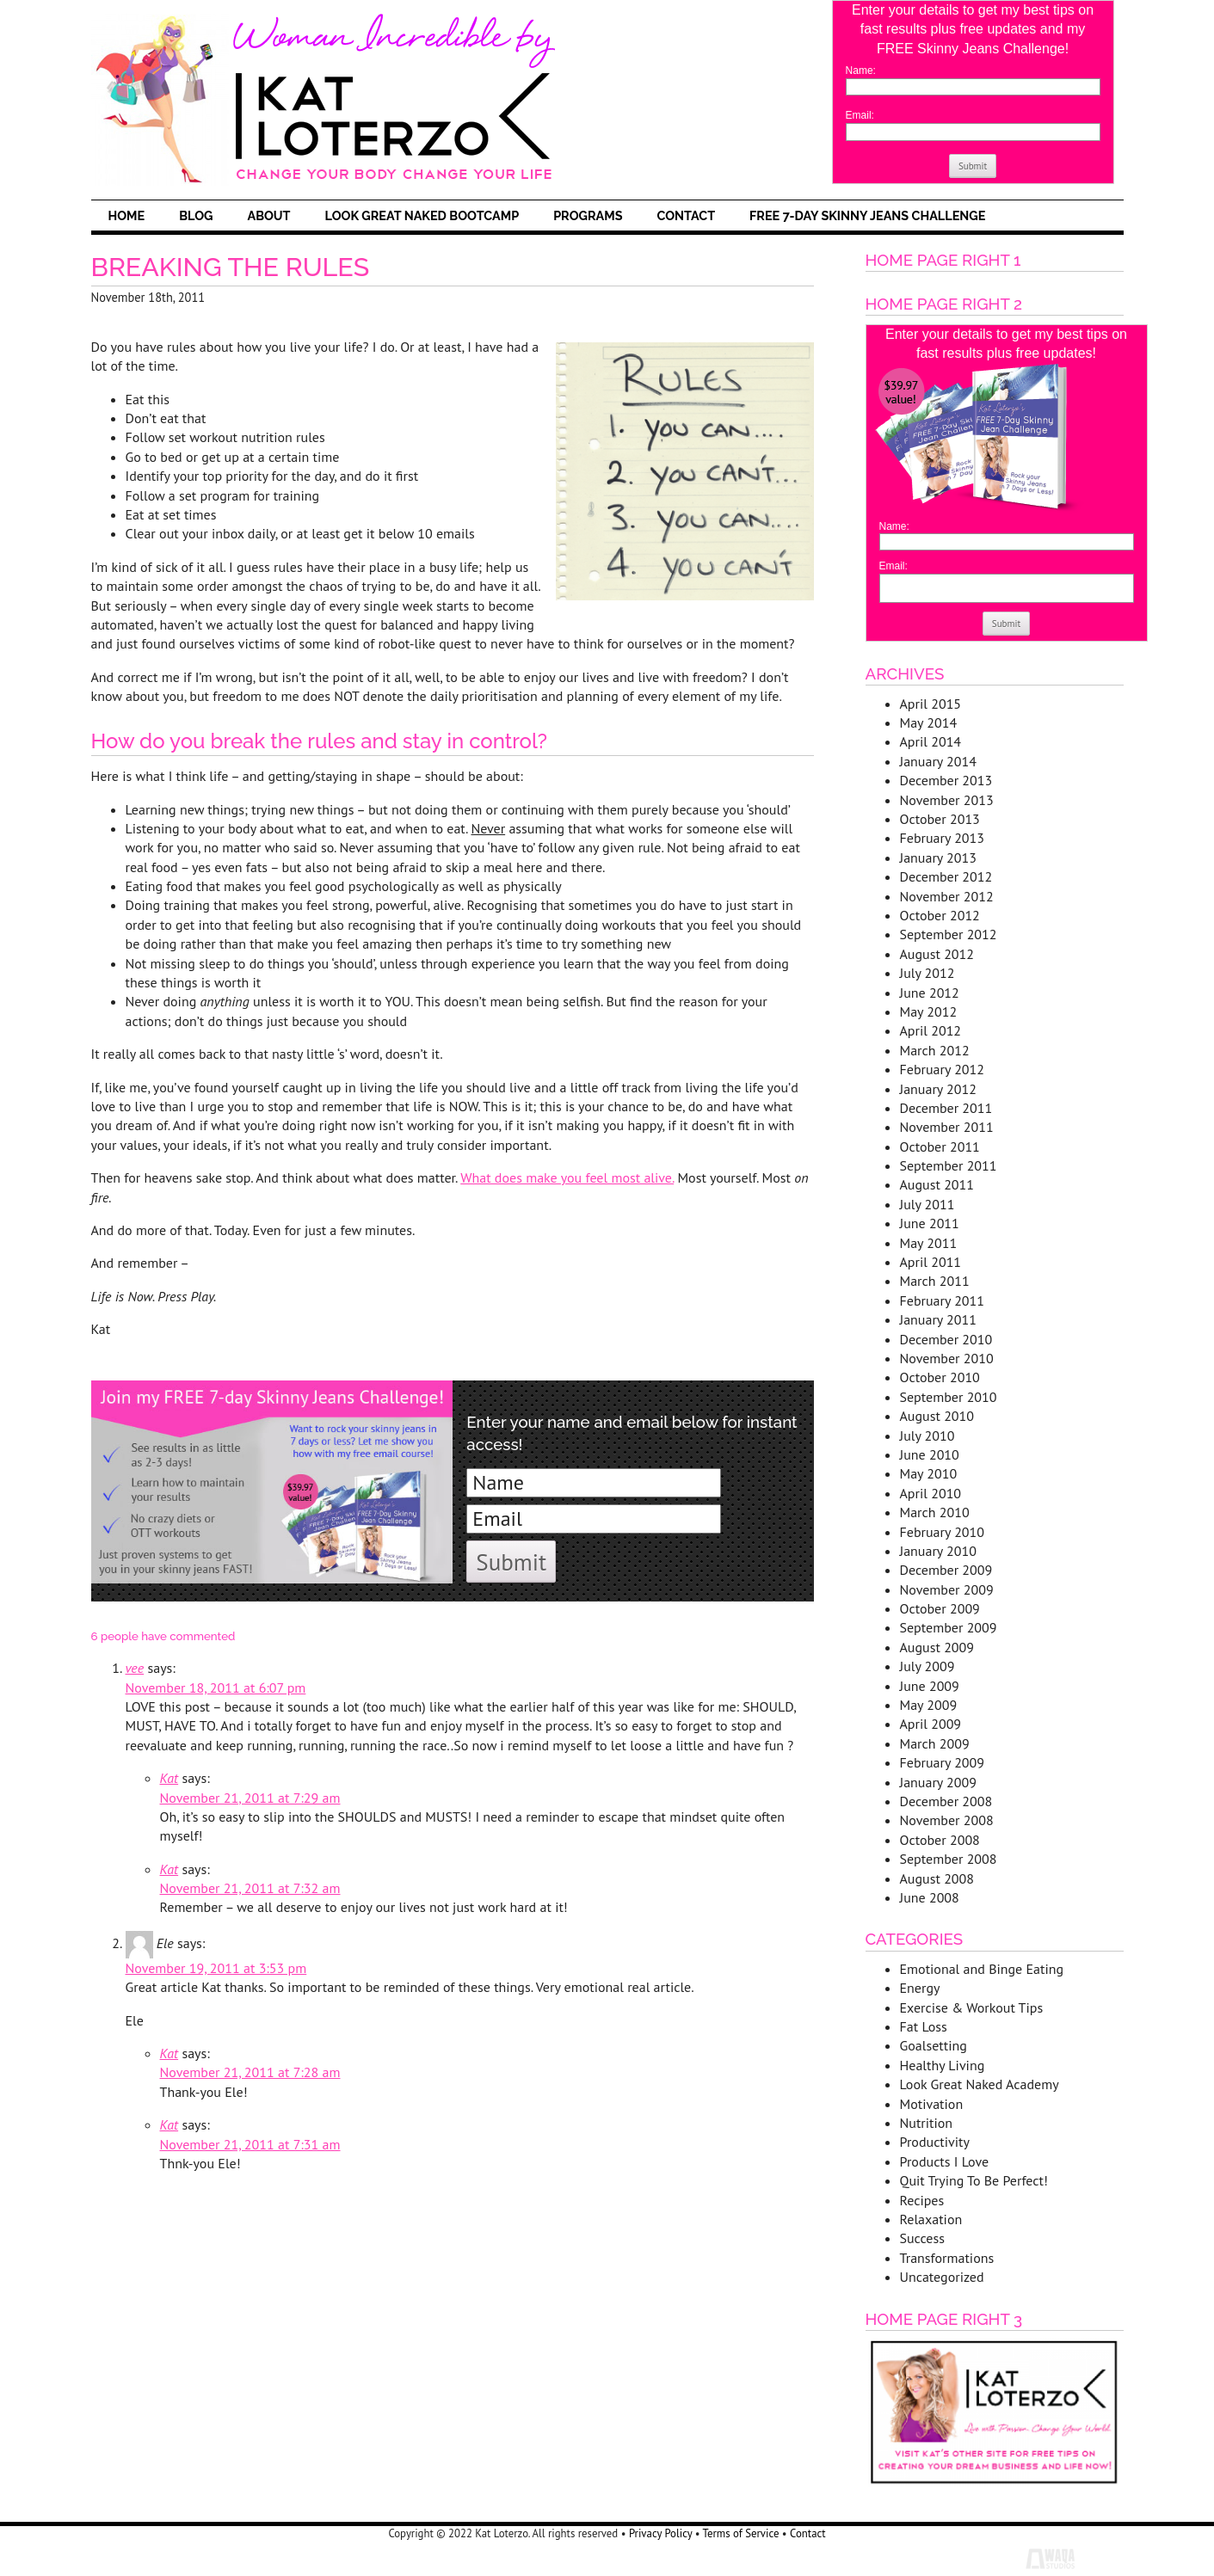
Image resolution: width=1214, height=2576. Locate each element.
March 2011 (935, 1280)
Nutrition (926, 2122)
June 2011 (929, 1223)
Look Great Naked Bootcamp (422, 215)
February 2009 (942, 1762)
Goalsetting (933, 2045)
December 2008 (946, 1801)
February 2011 (942, 1300)
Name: (861, 71)
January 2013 (938, 857)
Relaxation (931, 2219)
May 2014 (929, 722)
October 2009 (940, 1608)
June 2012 (929, 992)
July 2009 (927, 1666)
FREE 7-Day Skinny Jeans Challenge (867, 215)
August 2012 (937, 953)
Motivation (932, 2103)
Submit (972, 166)
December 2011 (946, 1107)
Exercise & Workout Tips (972, 2007)
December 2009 (946, 1569)
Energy (920, 1987)
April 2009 (931, 1723)
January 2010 (938, 1550)
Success (922, 2238)
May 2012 (929, 1011)
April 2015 (931, 703)
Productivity (935, 2141)
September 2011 (948, 1165)
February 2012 (942, 1069)
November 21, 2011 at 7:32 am (250, 1888)
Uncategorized (942, 2276)
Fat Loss (923, 2026)
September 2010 (948, 1396)
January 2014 (938, 761)
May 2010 (929, 1473)
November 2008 (947, 1820)
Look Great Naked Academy (979, 2084)
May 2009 (929, 1704)
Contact (685, 215)
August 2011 (937, 1184)
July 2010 (927, 1435)
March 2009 (935, 1743)
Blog (196, 215)
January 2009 (938, 1782)
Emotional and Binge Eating (982, 1968)
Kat (169, 1777)
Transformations (947, 2257)
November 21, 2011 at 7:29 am (250, 1797)
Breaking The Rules (230, 266)
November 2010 (947, 1358)
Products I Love (944, 2161)
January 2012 (938, 1088)
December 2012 (946, 876)
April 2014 (931, 741)
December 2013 (946, 780)
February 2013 (942, 837)
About (268, 215)
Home (126, 215)
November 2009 (947, 1589)
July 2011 (927, 1204)
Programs (587, 215)
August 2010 (937, 1415)
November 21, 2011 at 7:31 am (250, 2144)
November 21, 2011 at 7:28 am (250, 2072)
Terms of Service (741, 2533)
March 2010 (935, 1512)
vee (135, 1667)
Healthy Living (942, 2065)
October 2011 (940, 1146)
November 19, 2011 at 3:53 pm (216, 1968)
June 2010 (929, 1454)
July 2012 (927, 972)
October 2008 (940, 1839)
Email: (860, 115)
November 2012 (947, 896)
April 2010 (931, 1493)
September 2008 (948, 1858)
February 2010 (942, 1531)
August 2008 (937, 1878)
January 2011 (938, 1319)
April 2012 (931, 1030)
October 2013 (940, 818)
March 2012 (935, 1050)
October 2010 (940, 1377)
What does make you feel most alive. (567, 1177)
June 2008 (929, 1897)
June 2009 (929, 1685)
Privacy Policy (660, 2533)
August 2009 (937, 1647)
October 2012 (940, 915)
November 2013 (947, 799)
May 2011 (929, 1242)
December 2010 (946, 1339)
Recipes (922, 2200)
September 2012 (948, 934)
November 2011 (947, 1126)
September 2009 (948, 1627)
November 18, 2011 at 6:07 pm (216, 1687)
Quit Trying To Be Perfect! (974, 2180)
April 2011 (931, 1261)
